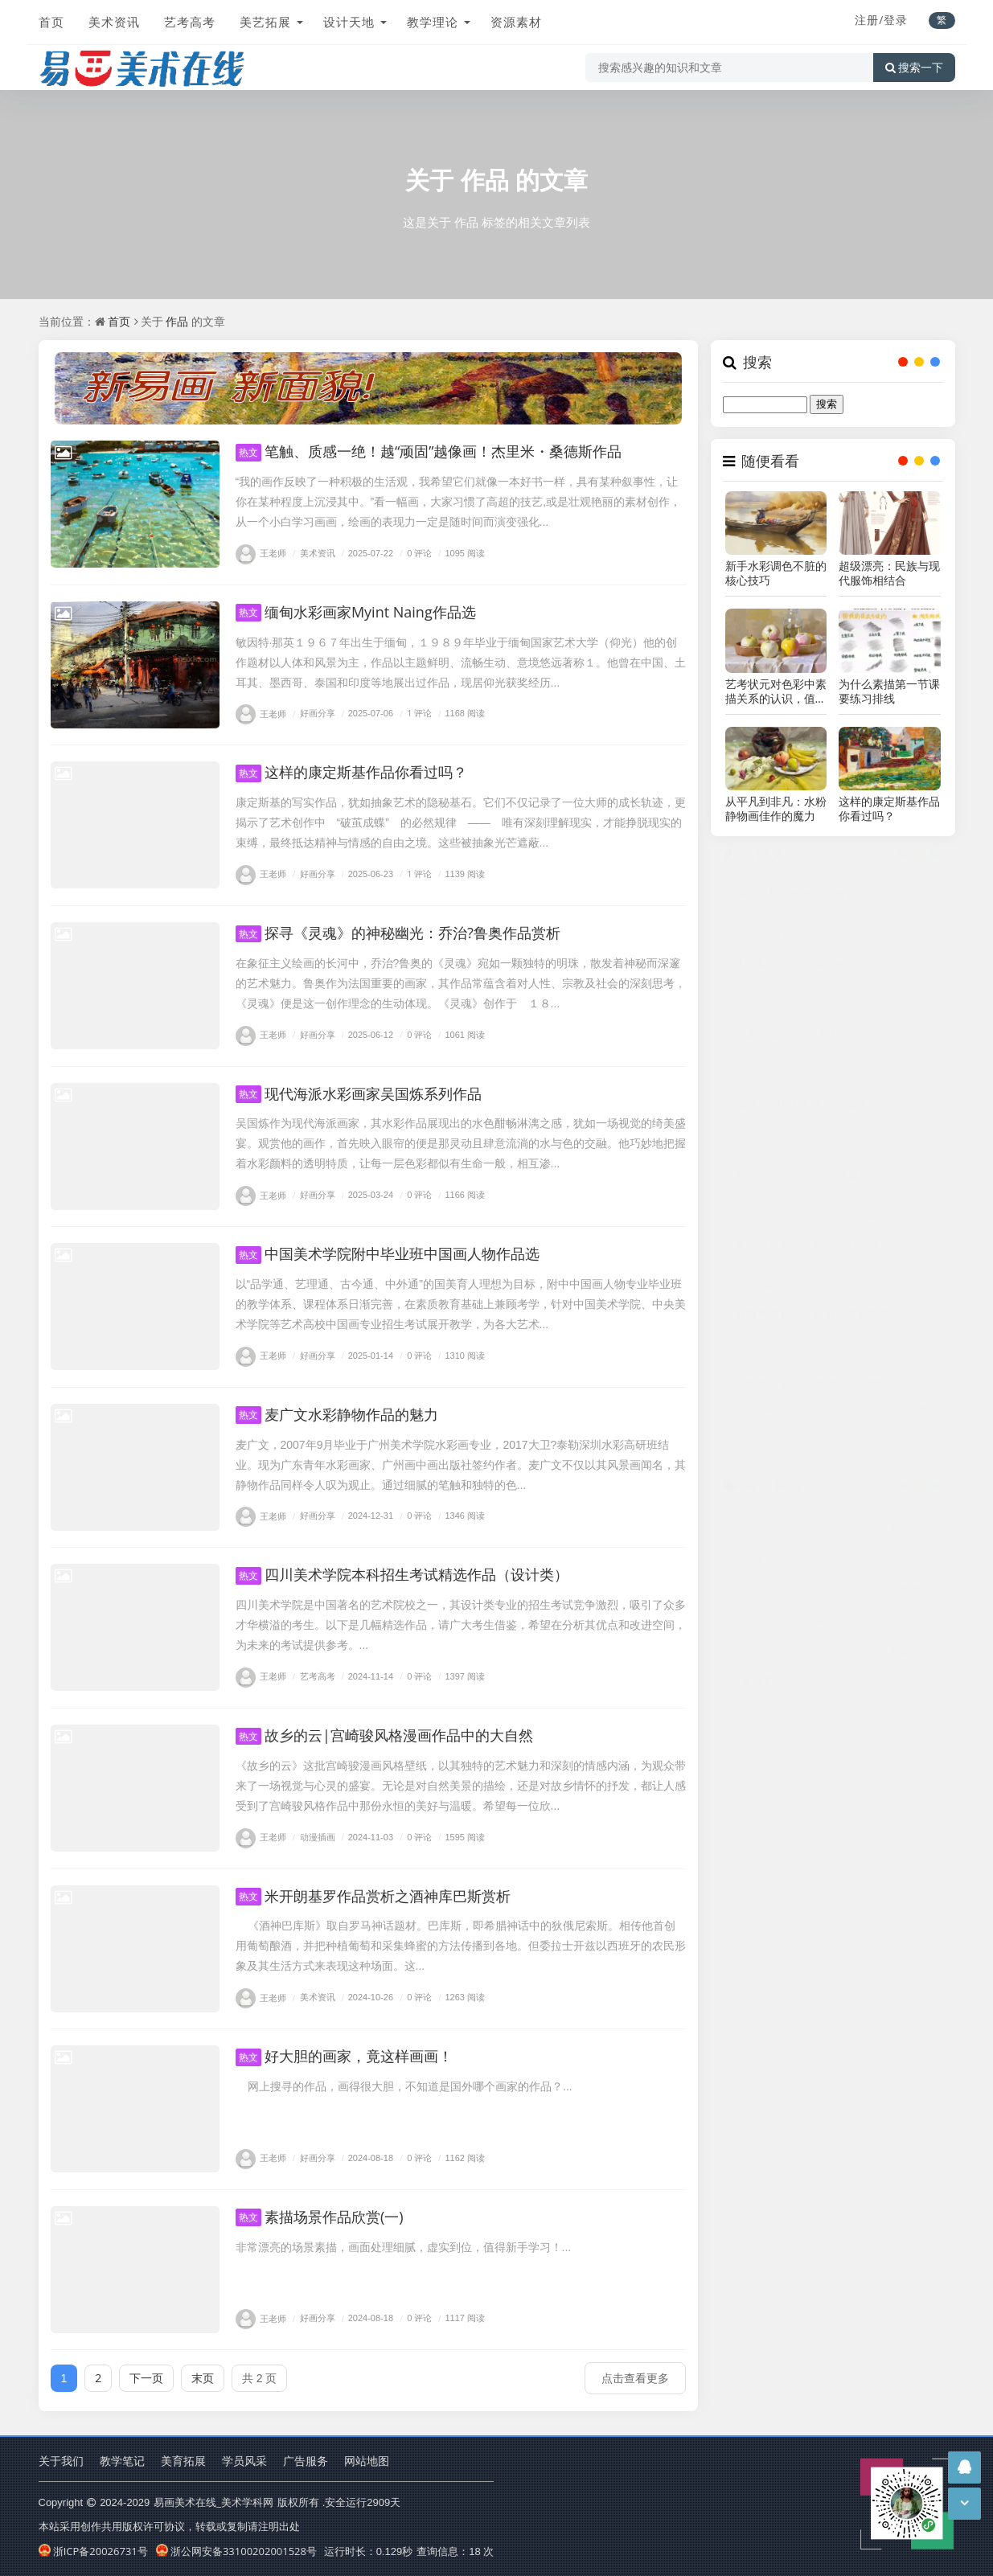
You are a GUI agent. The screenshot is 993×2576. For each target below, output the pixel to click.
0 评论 (414, 553)
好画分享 (312, 714)
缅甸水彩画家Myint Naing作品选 (356, 611)
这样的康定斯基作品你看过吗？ (889, 808)
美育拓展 (183, 2460)
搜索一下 (914, 67)
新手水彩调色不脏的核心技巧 (776, 573)
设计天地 (349, 22)
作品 (485, 179)
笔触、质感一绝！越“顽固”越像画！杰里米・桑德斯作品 (429, 451)
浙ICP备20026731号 (93, 2551)
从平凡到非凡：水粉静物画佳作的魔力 (776, 808)
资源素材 (516, 22)
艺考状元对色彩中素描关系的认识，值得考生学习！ (776, 691)
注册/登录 (881, 19)
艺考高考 (189, 22)
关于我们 (61, 2460)
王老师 (261, 553)
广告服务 (305, 2460)
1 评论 (414, 714)
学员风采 (244, 2460)
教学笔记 (122, 2460)
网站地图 (366, 2460)
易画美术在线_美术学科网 (213, 2502)
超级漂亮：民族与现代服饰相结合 (889, 573)
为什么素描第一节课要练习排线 (889, 691)
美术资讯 (114, 22)
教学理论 (432, 22)
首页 (51, 22)
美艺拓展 (265, 22)
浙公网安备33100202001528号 (236, 2551)
